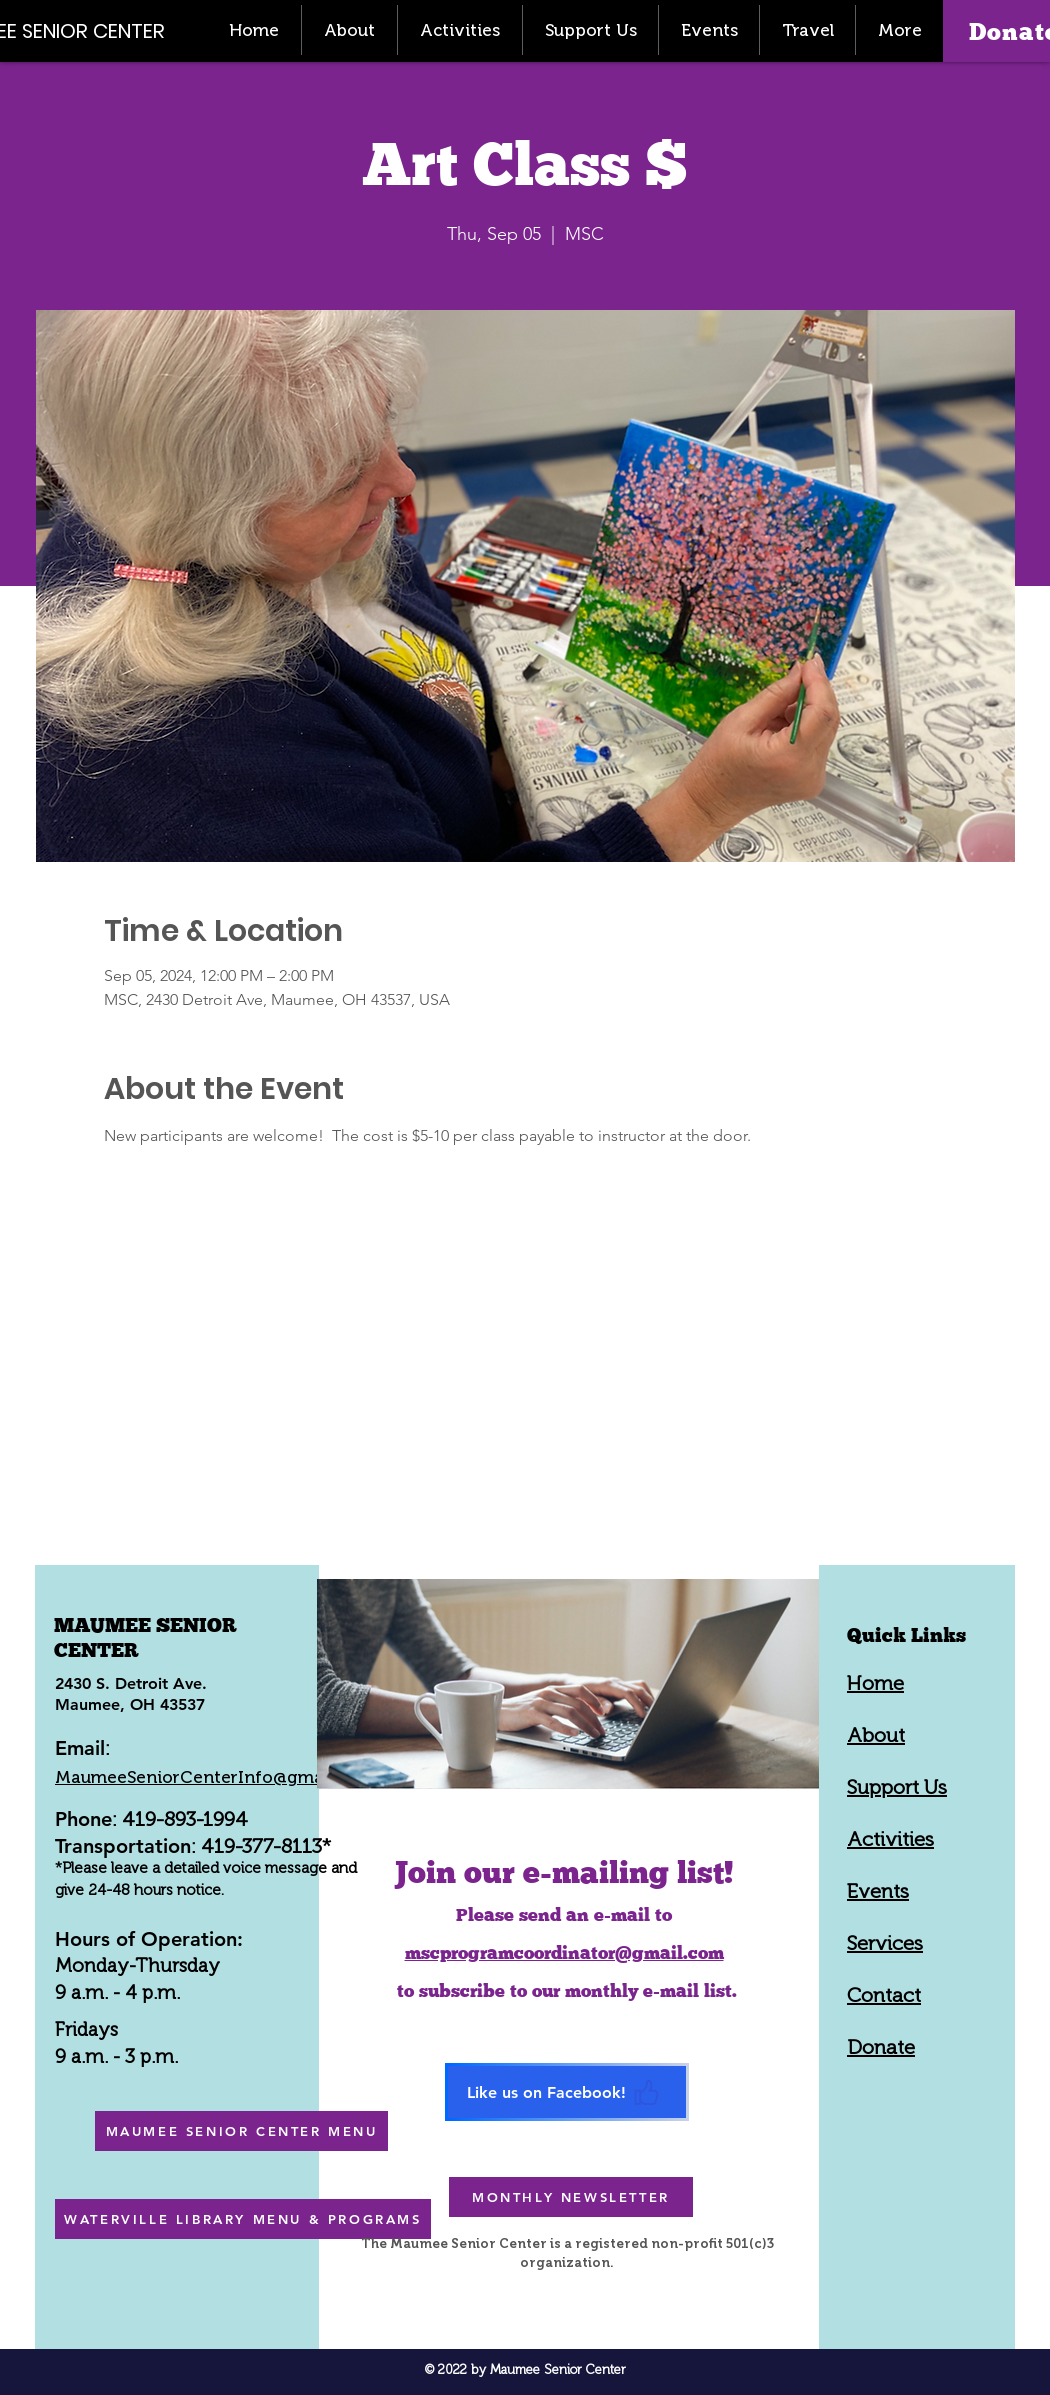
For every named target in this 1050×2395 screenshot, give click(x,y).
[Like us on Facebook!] (567, 2092)
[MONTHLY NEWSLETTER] (571, 2197)
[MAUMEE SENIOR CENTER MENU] (241, 2131)
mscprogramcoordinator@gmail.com (564, 1952)
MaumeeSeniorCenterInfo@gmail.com (214, 1777)
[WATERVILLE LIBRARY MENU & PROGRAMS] (243, 2219)
